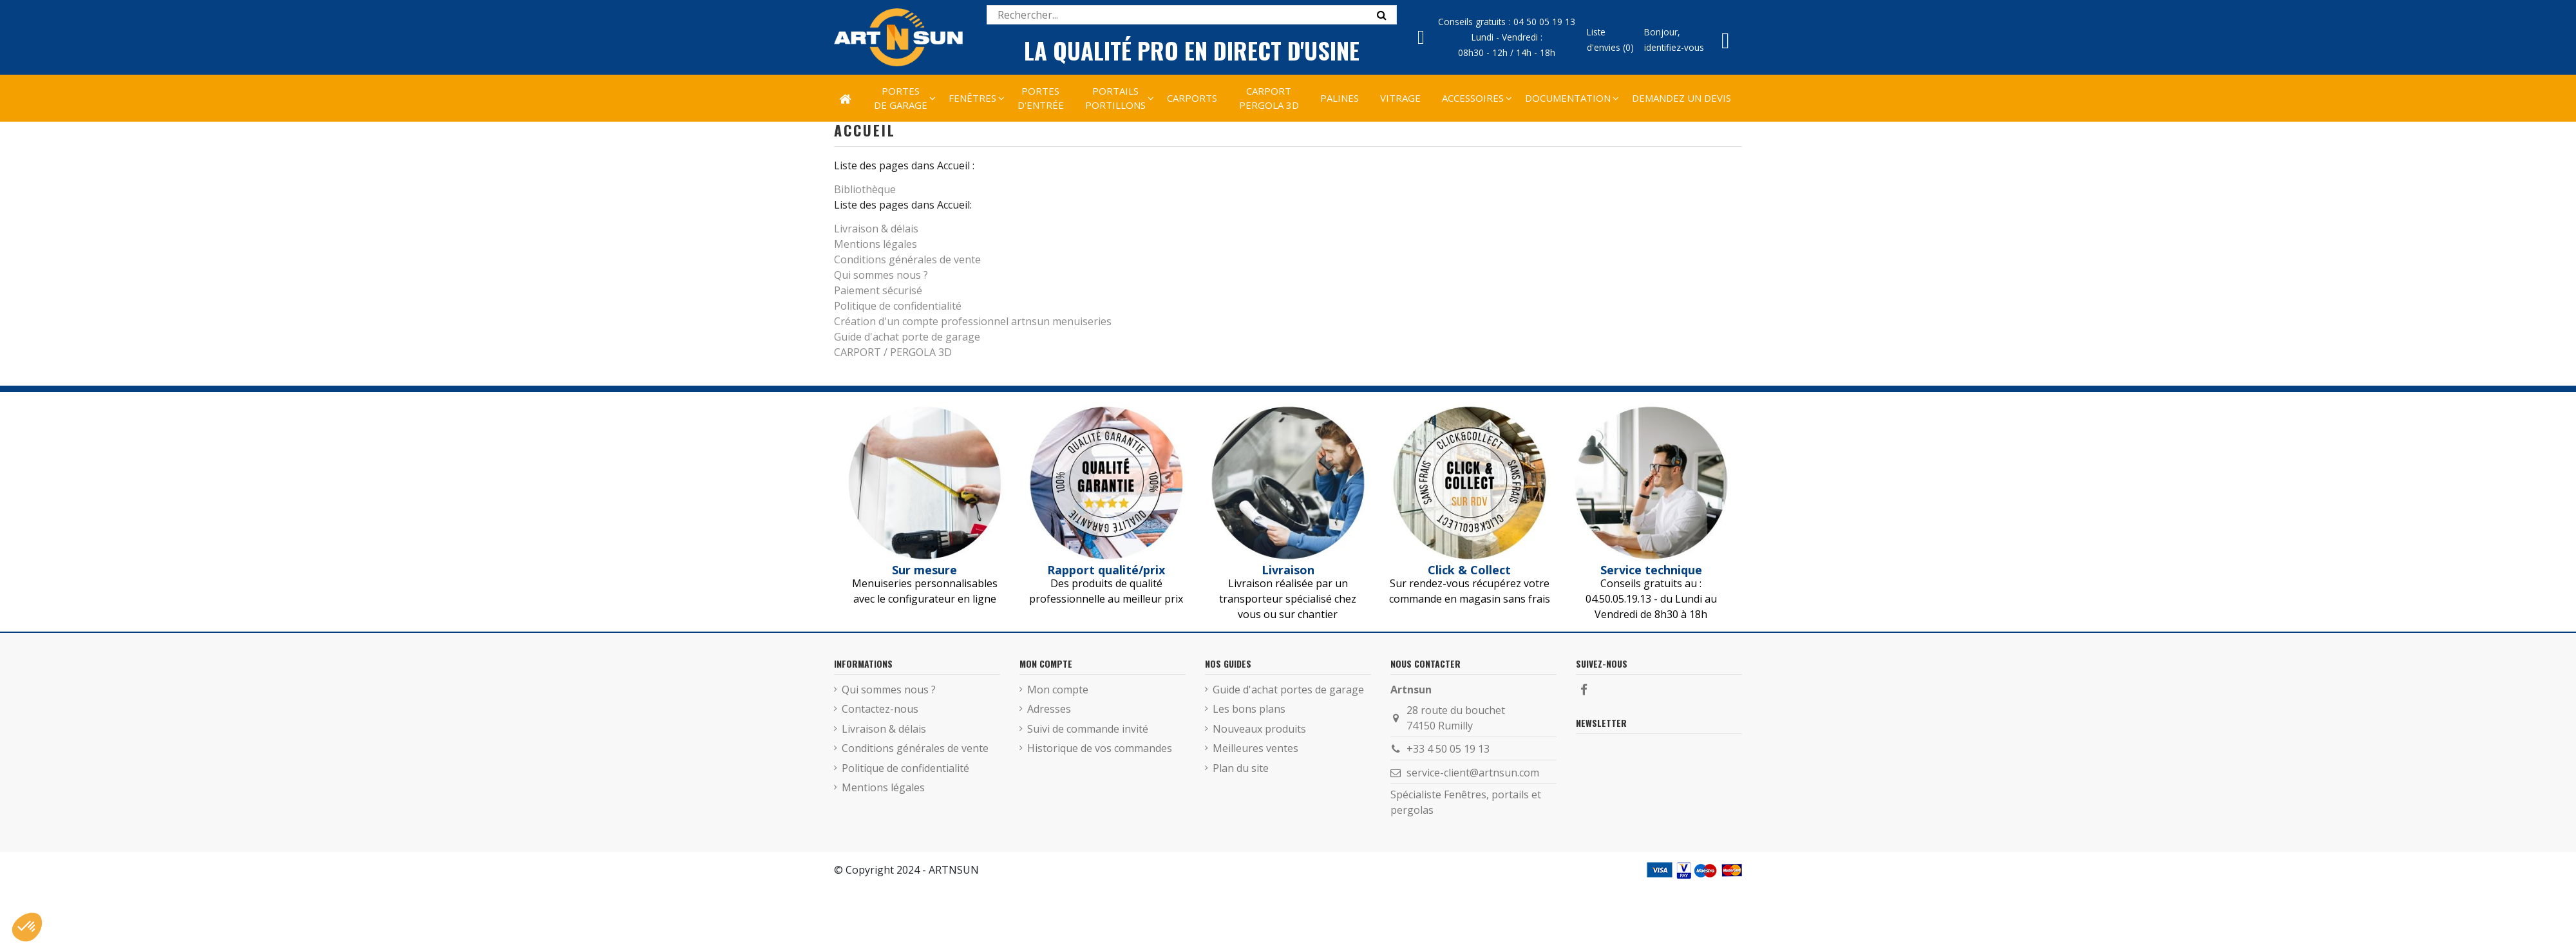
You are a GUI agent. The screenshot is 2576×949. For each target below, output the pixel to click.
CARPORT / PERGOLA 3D (893, 352)
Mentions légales (875, 244)
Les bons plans (1249, 709)
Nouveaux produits (1259, 729)
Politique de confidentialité (897, 306)
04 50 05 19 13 (1544, 21)
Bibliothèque (865, 189)
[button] (1473, 97)
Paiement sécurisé (878, 290)
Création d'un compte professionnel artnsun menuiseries (973, 321)
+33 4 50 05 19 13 (1448, 749)
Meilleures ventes (1255, 748)
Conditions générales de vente (907, 259)
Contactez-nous (880, 709)
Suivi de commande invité (1087, 729)
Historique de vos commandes (1099, 748)
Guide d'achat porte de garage (907, 337)
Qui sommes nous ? (881, 275)
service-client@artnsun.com (1472, 773)
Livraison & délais (876, 228)
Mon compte (1057, 689)
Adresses (1049, 709)
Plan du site (1241, 768)
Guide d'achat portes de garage (1288, 689)
